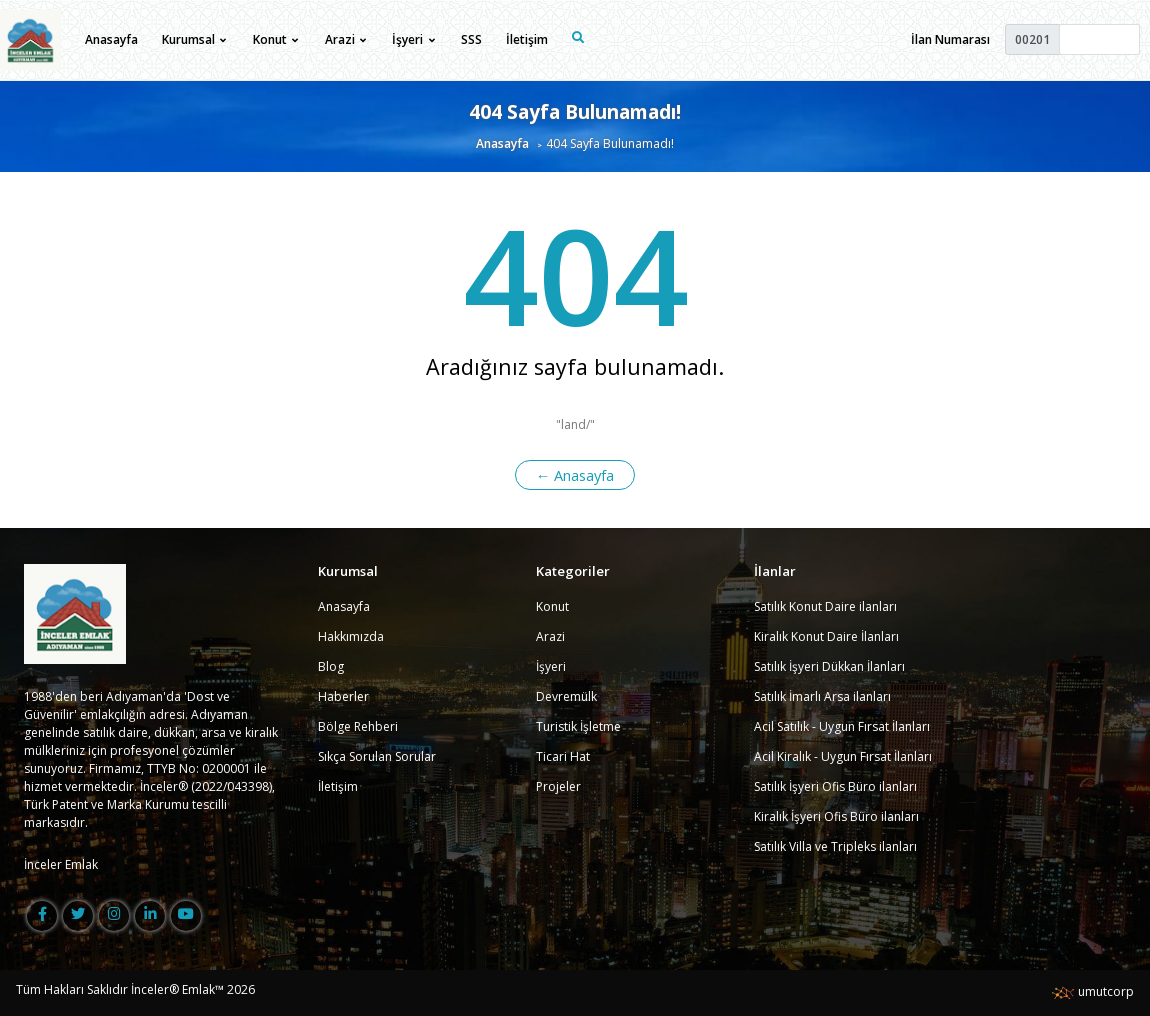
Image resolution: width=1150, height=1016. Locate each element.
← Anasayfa (575, 475)
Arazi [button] (345, 39)
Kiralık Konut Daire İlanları (826, 636)
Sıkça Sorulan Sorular (377, 756)
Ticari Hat (563, 756)
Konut (552, 606)
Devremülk (566, 696)
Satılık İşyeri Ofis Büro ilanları (835, 786)
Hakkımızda (351, 636)
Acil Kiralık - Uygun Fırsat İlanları (843, 756)
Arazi (550, 636)
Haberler (343, 696)
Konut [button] (275, 39)
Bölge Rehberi (358, 726)
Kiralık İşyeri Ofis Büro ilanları (836, 816)
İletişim (527, 39)
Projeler (558, 786)
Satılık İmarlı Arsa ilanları (822, 696)
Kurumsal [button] (194, 39)
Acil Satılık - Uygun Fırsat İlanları (842, 726)
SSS (471, 39)
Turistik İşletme (578, 726)
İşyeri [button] (413, 39)
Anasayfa (111, 39)
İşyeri (551, 666)
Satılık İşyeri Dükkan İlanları (829, 666)
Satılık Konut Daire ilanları (825, 606)
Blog (331, 666)
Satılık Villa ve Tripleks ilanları (835, 846)
